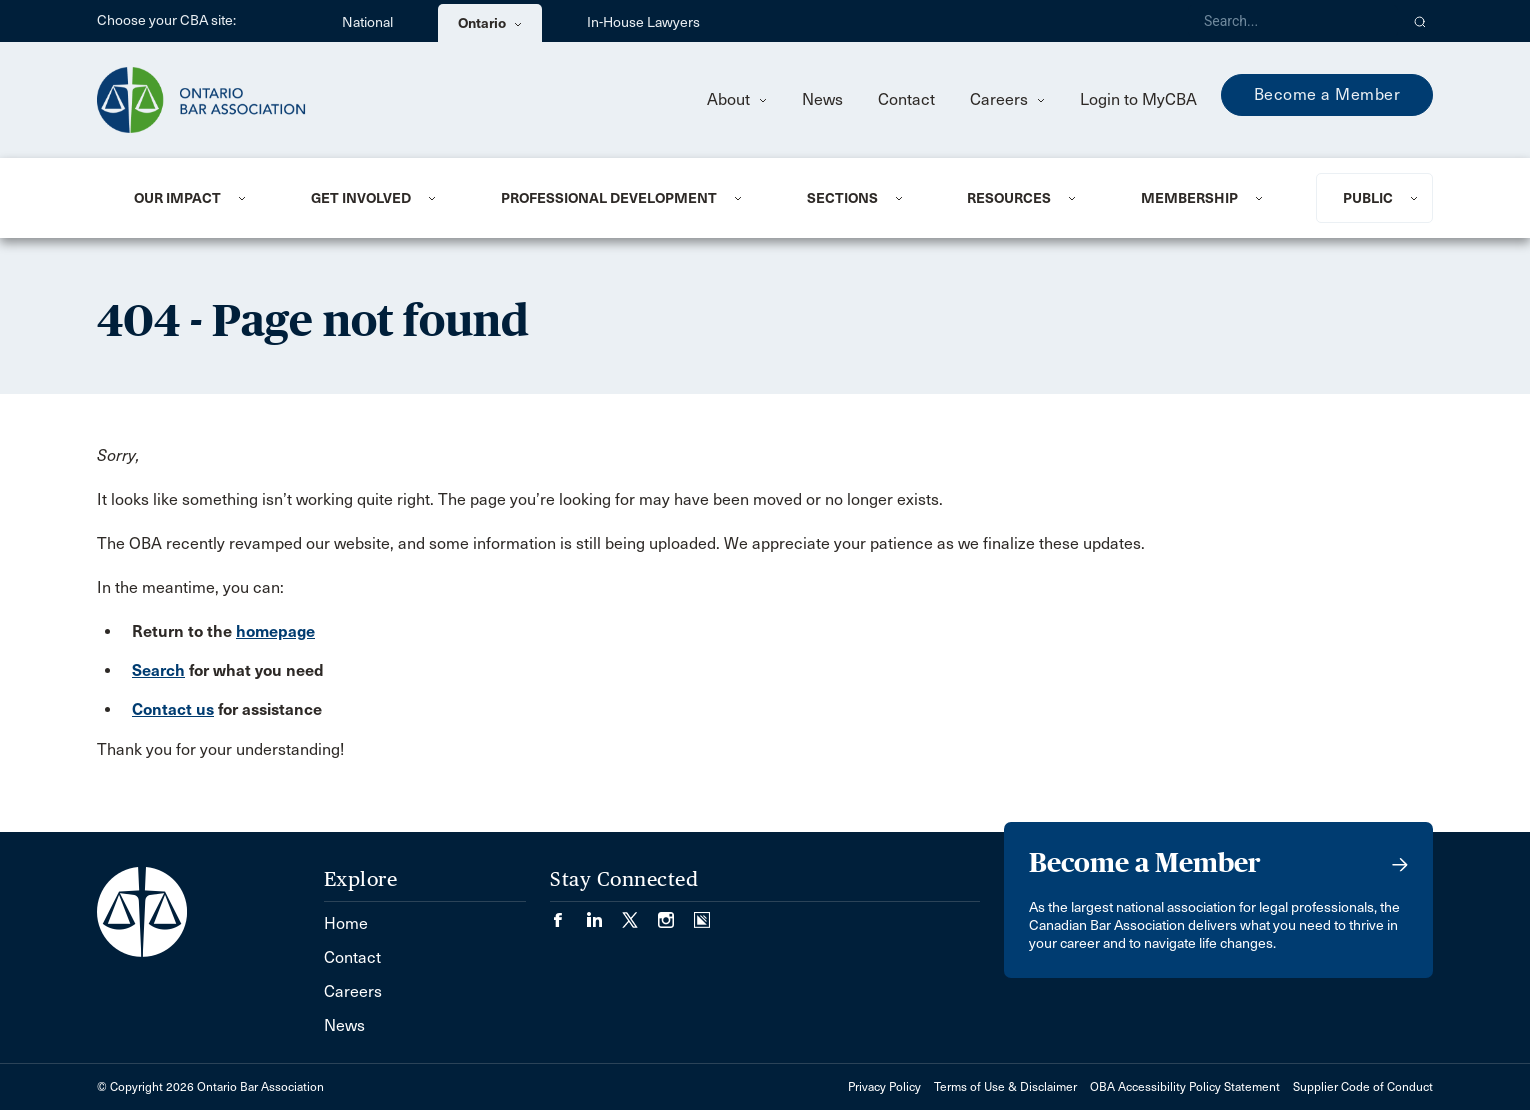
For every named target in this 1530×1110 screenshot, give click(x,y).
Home (346, 923)
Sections (842, 198)
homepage (275, 631)
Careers (1007, 99)
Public (1368, 198)
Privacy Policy (884, 1087)
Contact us (173, 709)
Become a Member (1327, 94)
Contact (906, 99)
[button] (1420, 21)
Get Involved (361, 198)
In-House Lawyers (643, 22)
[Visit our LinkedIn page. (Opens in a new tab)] (604, 913)
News (822, 99)
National (367, 22)
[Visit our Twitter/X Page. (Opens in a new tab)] (640, 913)
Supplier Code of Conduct (1363, 1087)
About (737, 99)
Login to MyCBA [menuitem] (1138, 99)
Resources (1009, 198)
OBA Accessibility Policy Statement (1185, 1087)
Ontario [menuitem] (490, 23)
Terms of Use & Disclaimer (1005, 1087)
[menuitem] (198, 198)
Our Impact (177, 198)
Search (158, 670)
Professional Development (609, 198)
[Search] (1293, 21)
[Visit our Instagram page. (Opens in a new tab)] (676, 913)
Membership (1189, 198)
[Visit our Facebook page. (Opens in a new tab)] (568, 913)
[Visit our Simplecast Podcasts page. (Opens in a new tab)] (702, 913)
